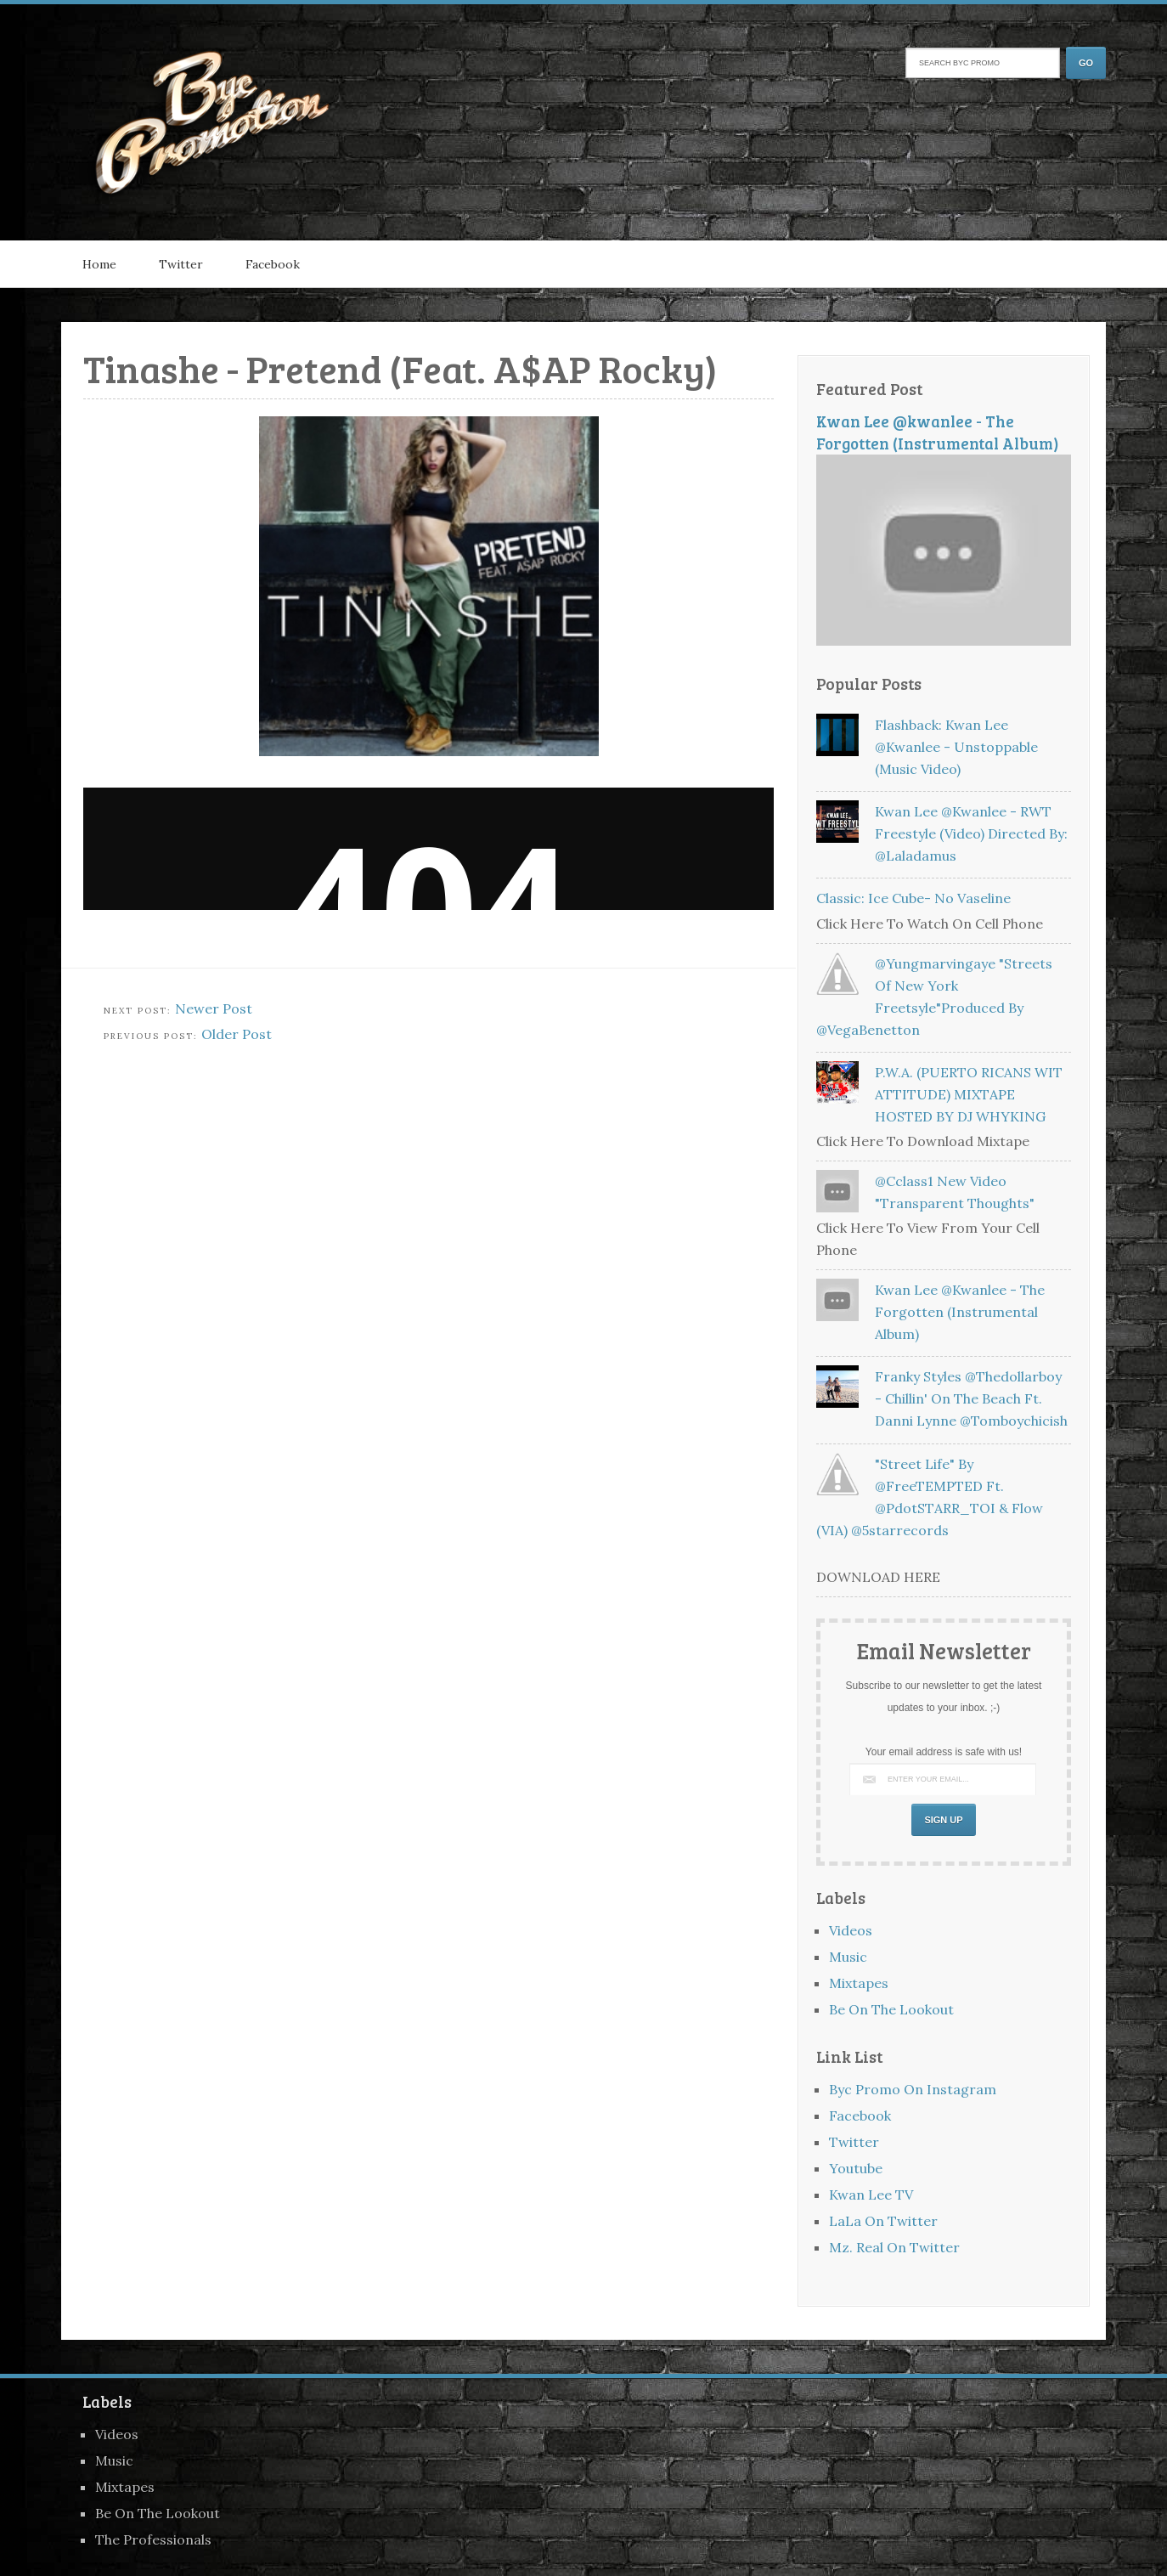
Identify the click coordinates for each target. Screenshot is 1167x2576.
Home (99, 264)
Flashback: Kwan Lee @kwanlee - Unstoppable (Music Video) (956, 746)
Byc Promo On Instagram (912, 2089)
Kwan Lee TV (871, 2194)
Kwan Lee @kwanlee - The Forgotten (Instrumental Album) (937, 432)
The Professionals (153, 2539)
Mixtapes (858, 1982)
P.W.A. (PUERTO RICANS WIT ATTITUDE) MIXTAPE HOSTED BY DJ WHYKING (969, 1094)
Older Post (236, 1033)
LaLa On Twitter (883, 2220)
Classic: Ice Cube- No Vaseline (913, 898)
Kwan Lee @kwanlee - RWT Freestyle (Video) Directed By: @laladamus (971, 833)
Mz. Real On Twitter (894, 2247)
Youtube (855, 2168)
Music (848, 1956)
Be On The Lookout (891, 2009)
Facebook (272, 264)
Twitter (181, 264)
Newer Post (213, 1008)
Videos (850, 1930)
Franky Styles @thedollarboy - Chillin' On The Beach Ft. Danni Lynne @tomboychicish (971, 1398)
